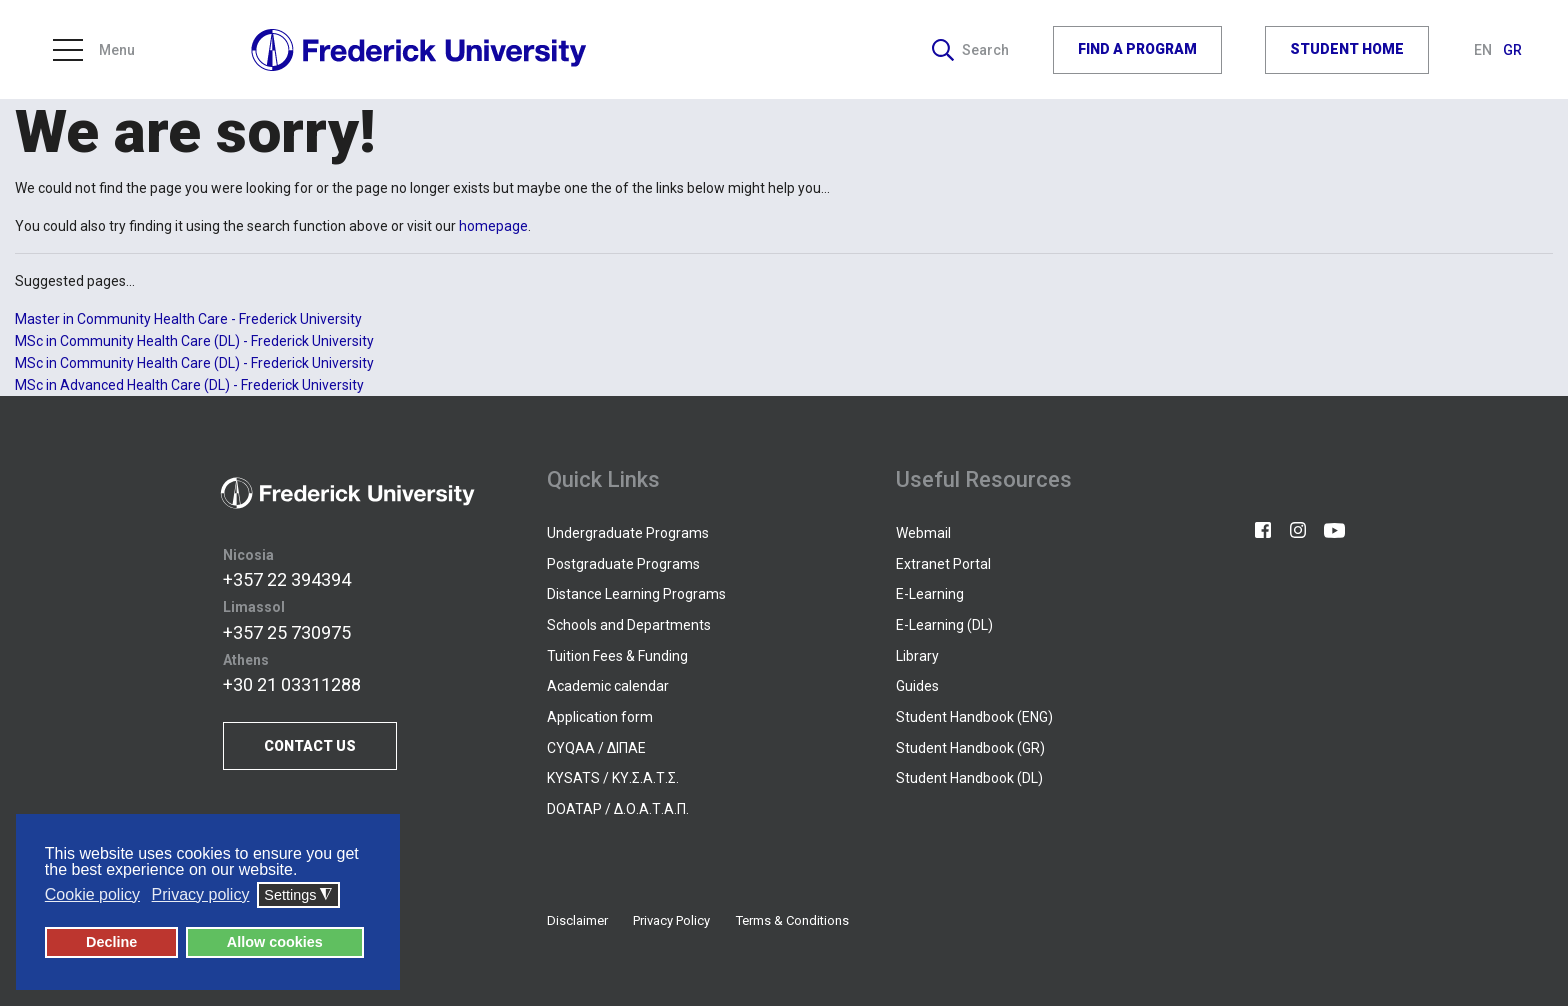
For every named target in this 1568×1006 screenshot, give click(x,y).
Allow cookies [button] (275, 942)
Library (917, 656)
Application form (600, 717)
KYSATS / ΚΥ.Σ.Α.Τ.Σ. (613, 778)
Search (970, 50)
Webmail (923, 533)
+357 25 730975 (287, 632)
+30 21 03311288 (292, 684)
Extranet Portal (943, 564)
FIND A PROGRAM (1137, 49)
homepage (493, 226)
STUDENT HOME (1347, 49)
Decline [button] (111, 942)
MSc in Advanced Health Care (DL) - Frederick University (189, 385)
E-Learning (930, 594)
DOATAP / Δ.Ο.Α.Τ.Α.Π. (618, 809)
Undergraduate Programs (628, 533)
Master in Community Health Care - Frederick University (188, 319)
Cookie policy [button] (92, 894)
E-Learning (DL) (944, 625)
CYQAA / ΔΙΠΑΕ (596, 748)
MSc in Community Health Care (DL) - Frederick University (194, 341)
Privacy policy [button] (201, 894)
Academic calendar (608, 686)
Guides (917, 686)
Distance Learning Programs (636, 594)
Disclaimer (577, 920)
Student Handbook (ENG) (974, 717)
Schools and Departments (629, 625)
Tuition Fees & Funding (617, 656)
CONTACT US (310, 746)
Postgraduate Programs (623, 564)
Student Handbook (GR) (970, 748)
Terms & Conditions (792, 920)
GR (1512, 50)
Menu (94, 50)
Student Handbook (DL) (969, 778)
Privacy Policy (671, 920)
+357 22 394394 (287, 579)
